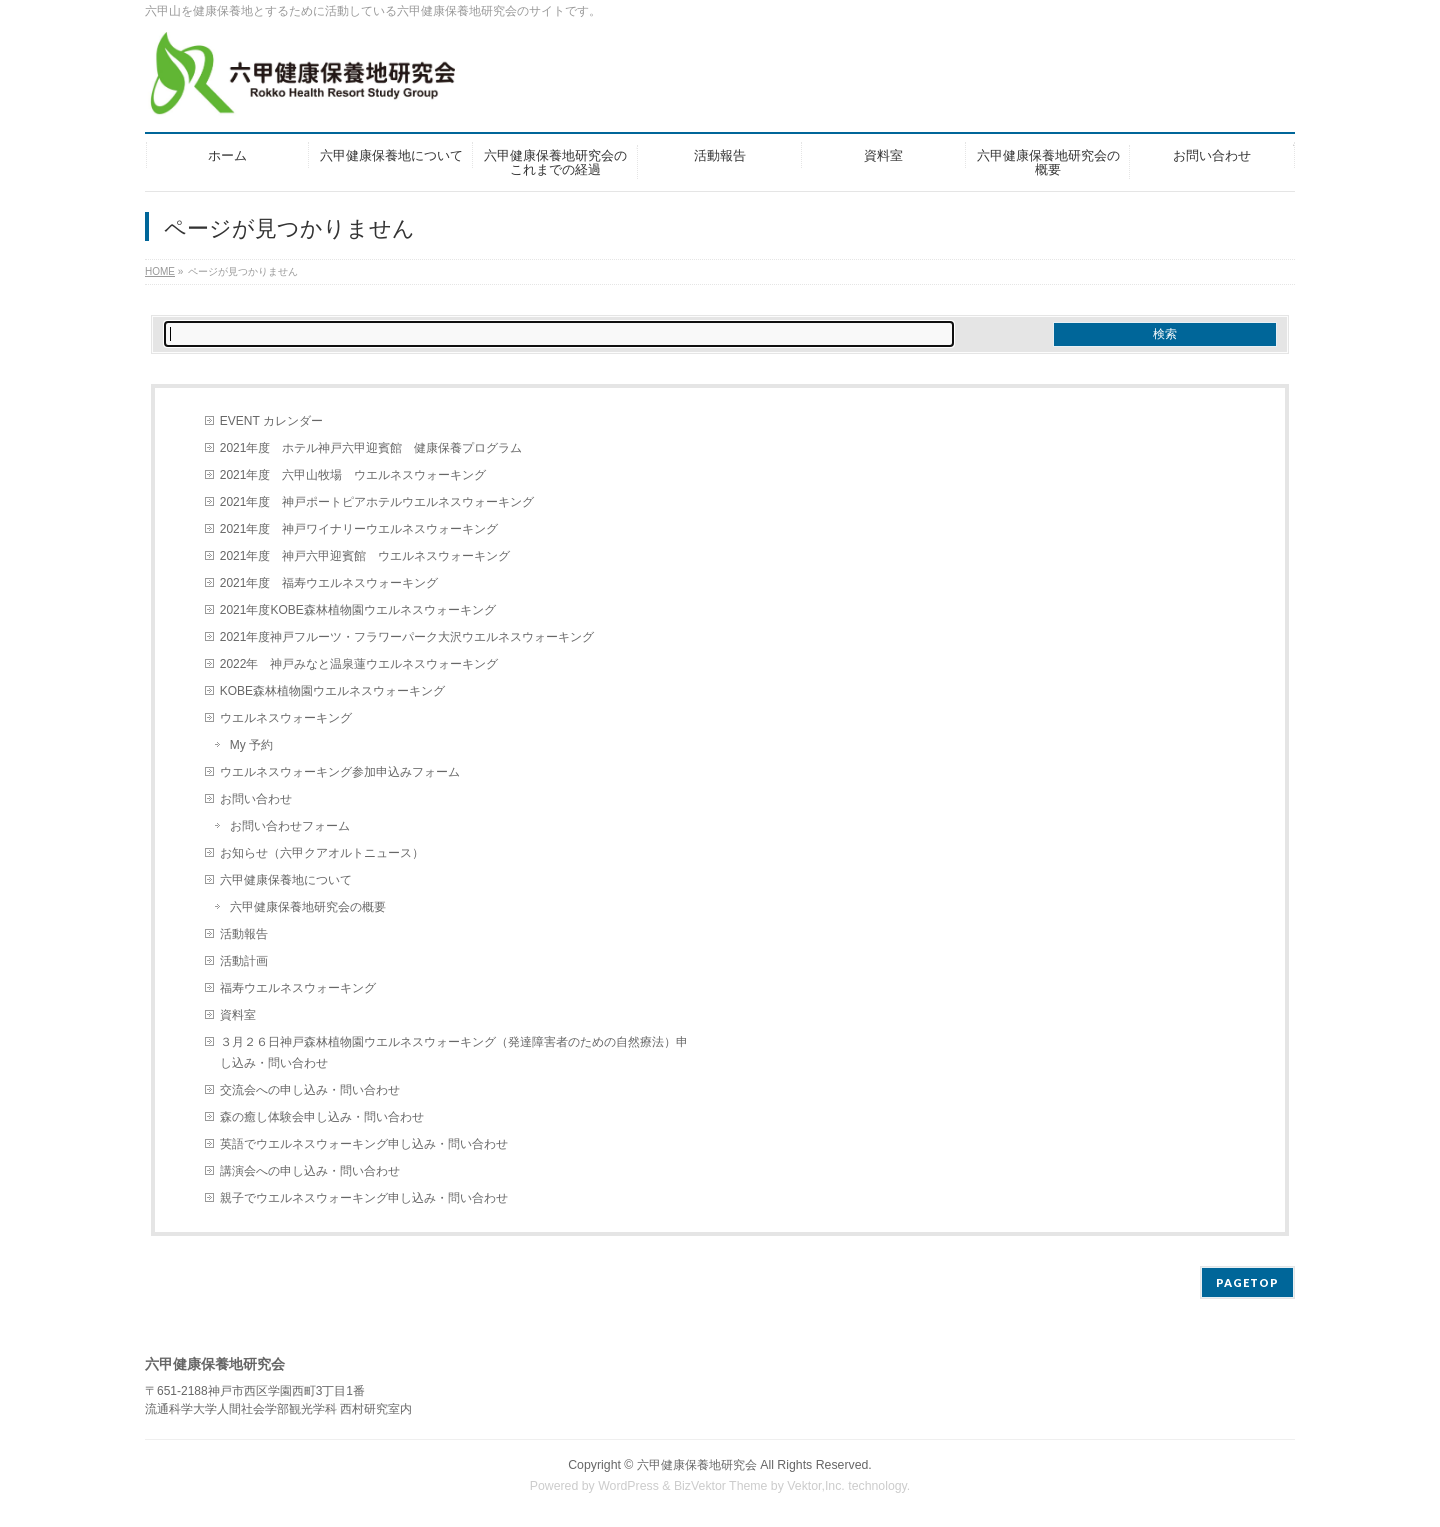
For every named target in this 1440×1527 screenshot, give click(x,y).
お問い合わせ (256, 799)
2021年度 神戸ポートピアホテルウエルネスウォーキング (377, 502)
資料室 (238, 1015)
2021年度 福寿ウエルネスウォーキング (329, 583)
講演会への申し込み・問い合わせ (310, 1171)
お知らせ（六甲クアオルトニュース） (322, 853)
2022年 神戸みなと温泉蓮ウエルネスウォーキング (359, 664)
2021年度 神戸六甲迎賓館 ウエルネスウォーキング (365, 556)
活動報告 (244, 934)
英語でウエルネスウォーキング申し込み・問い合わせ (364, 1144)
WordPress (628, 1486)
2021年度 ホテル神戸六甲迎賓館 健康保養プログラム (371, 448)
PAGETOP (1247, 1282)
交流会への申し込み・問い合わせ (310, 1090)
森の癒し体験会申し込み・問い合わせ (322, 1117)
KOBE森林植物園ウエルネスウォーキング (332, 691)
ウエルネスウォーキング (286, 718)
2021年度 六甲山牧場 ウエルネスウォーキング (353, 475)
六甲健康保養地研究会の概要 (308, 907)
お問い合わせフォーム (290, 826)
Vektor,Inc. (816, 1486)
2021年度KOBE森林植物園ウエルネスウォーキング (358, 610)
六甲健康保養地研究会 (697, 1465)
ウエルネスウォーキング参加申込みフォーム (340, 772)
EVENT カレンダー (271, 421)
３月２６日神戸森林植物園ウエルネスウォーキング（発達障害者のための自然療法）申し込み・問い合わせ (454, 1052)
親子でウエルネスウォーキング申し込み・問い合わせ (364, 1198)
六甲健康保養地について (286, 880)
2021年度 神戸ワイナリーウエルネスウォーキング (359, 529)
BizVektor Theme (721, 1486)
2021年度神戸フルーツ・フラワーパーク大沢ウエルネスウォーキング (407, 637)
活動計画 (244, 961)
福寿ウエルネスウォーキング (298, 988)
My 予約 (251, 745)
